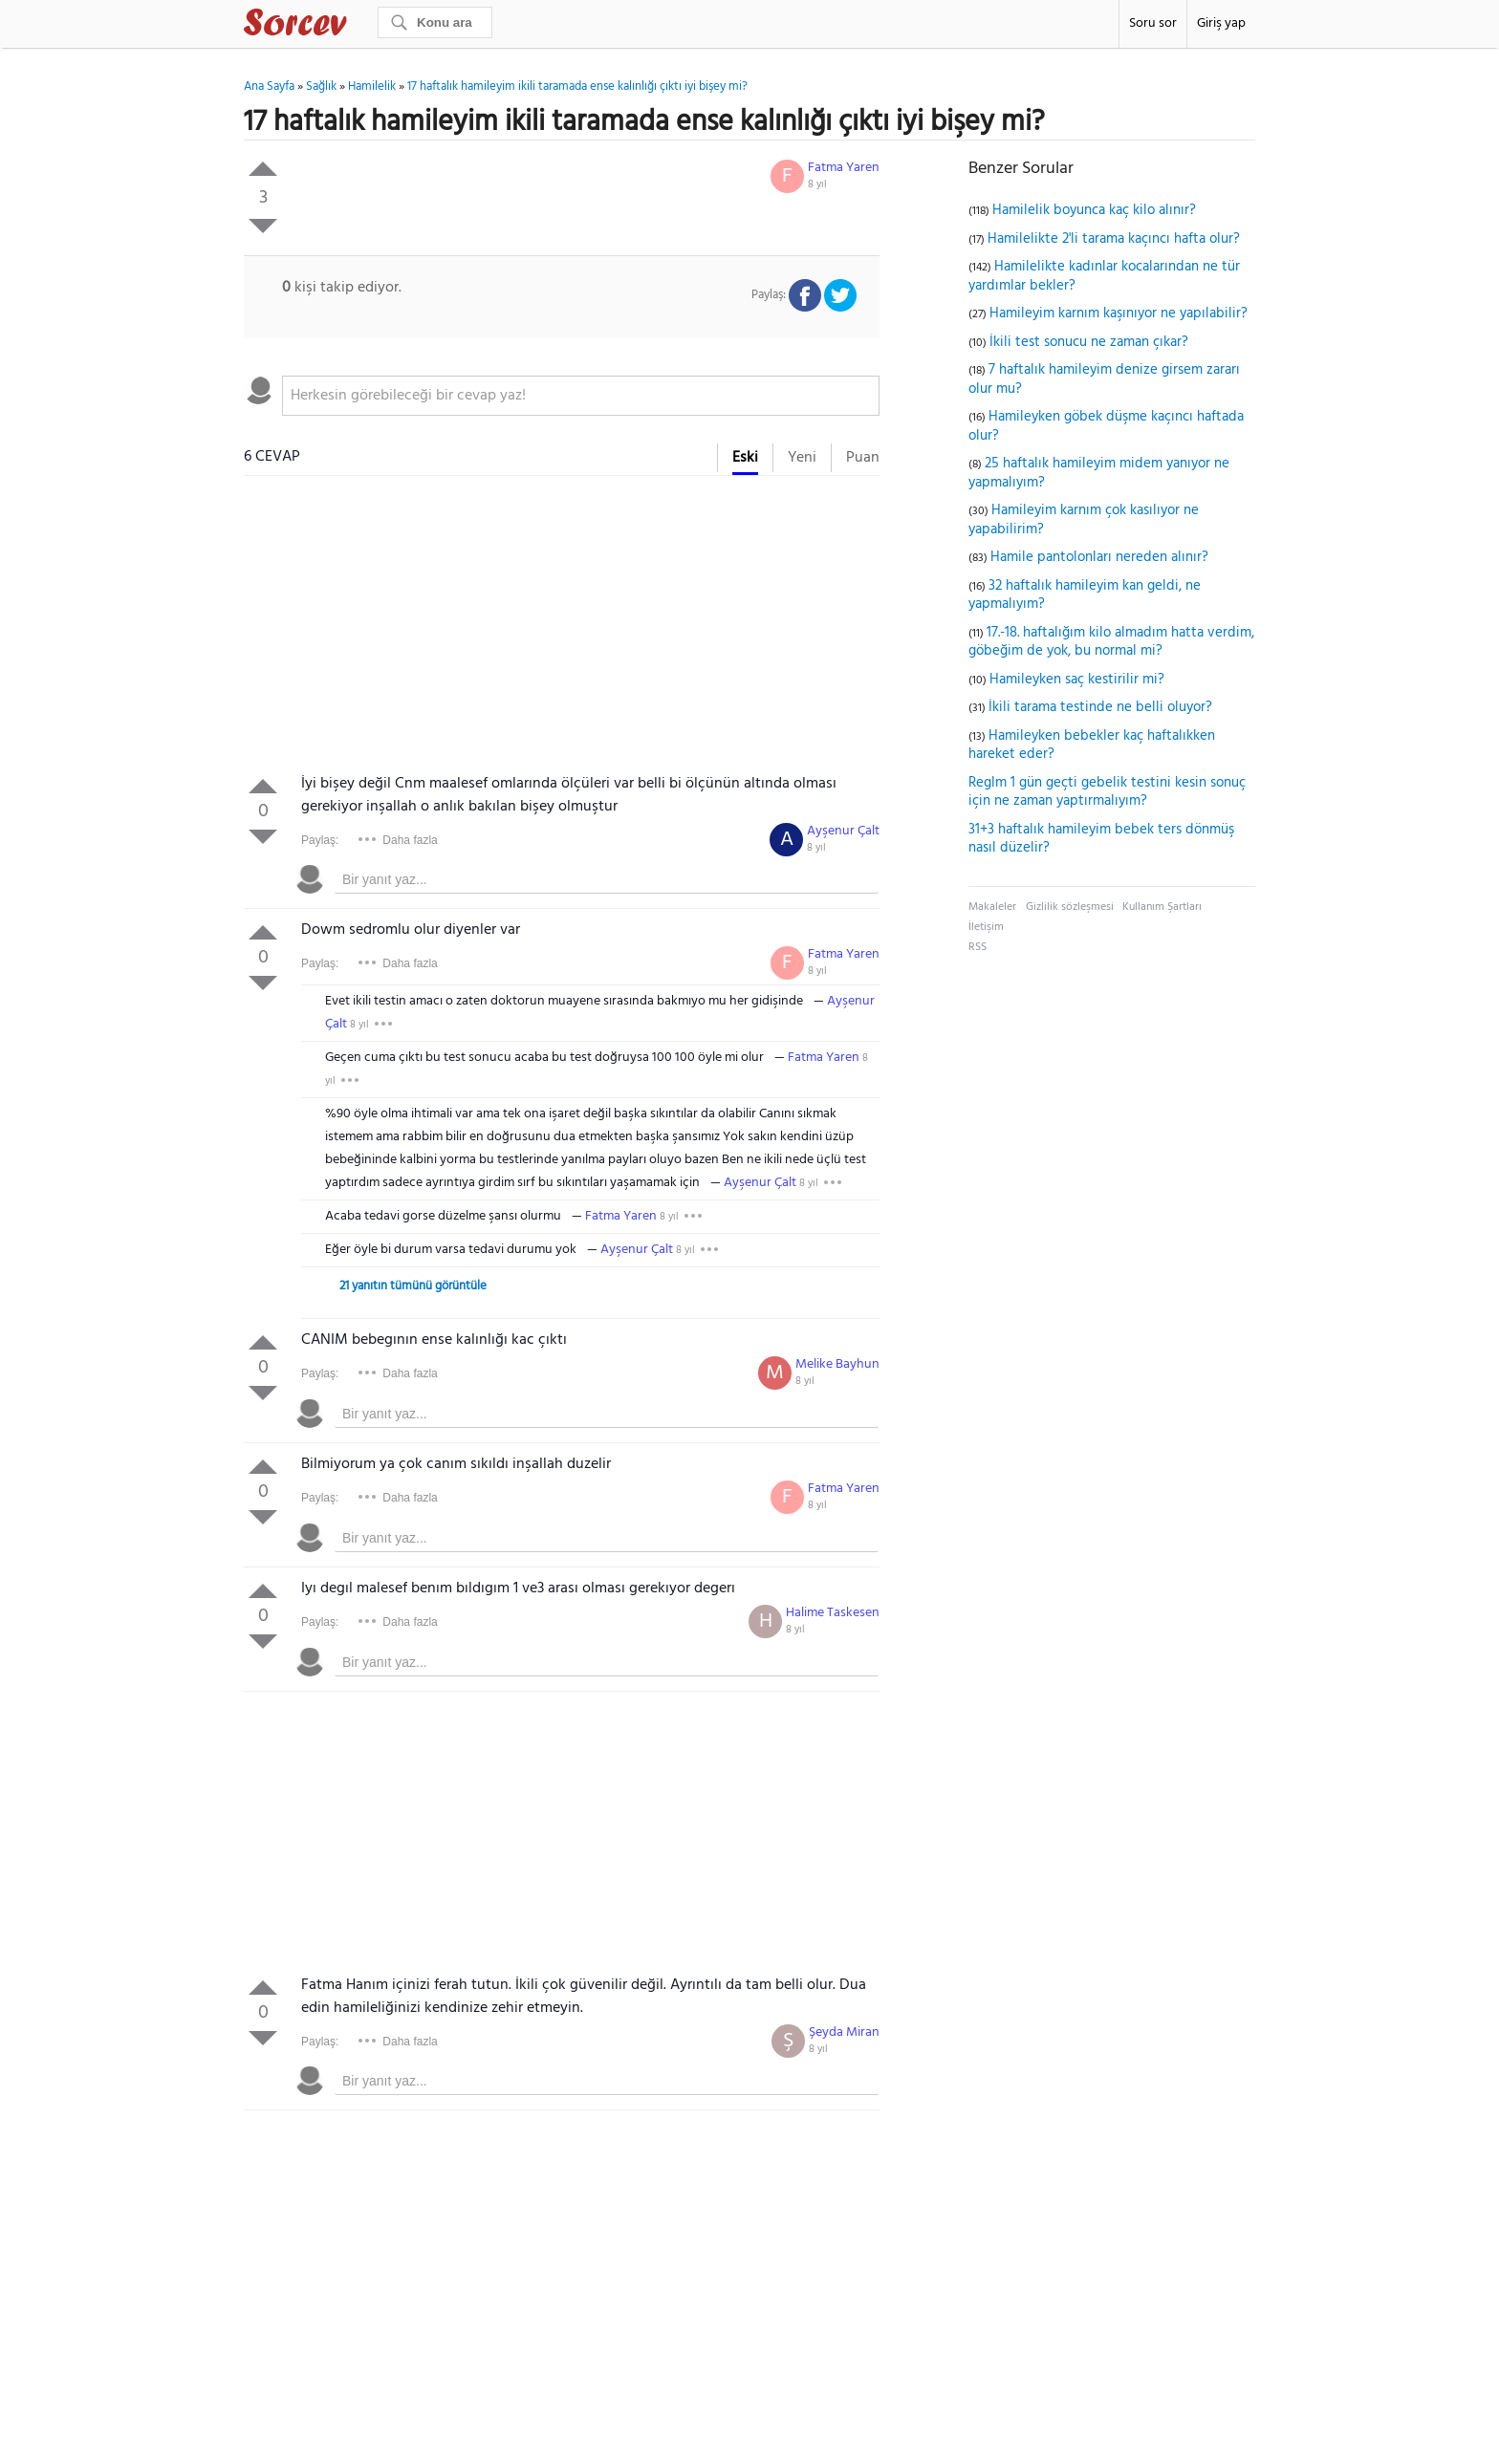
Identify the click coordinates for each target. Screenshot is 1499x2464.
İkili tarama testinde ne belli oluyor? (1100, 707)
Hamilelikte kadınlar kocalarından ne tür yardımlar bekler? (1104, 276)
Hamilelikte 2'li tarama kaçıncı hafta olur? (1114, 238)
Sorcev (358, 26)
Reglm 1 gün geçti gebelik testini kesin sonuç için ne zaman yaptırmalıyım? (1107, 792)
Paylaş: (319, 840)
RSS (977, 947)
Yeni (802, 457)
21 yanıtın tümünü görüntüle (413, 1286)
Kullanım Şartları (1162, 907)
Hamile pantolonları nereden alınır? (1099, 557)
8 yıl (817, 184)
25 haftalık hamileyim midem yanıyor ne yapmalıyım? (1098, 473)
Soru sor (1153, 23)
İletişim (986, 927)
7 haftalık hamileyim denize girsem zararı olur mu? (1104, 379)
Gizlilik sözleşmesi (1070, 907)
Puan (863, 457)
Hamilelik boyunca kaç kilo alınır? (1094, 210)
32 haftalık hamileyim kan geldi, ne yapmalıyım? (1084, 595)
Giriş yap (1221, 23)
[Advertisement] (562, 629)
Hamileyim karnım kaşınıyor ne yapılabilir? (1118, 313)
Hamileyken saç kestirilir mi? (1076, 679)
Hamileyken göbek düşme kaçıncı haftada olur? (1106, 426)
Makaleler (992, 907)
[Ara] (435, 22)
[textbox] (581, 396)
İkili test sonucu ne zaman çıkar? (1088, 342)
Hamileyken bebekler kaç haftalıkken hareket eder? (1091, 745)
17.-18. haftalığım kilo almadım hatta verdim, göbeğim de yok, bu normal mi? (1111, 642)
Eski (745, 457)
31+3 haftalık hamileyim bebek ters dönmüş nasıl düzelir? (1101, 839)
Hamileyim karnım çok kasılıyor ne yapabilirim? (1083, 520)
